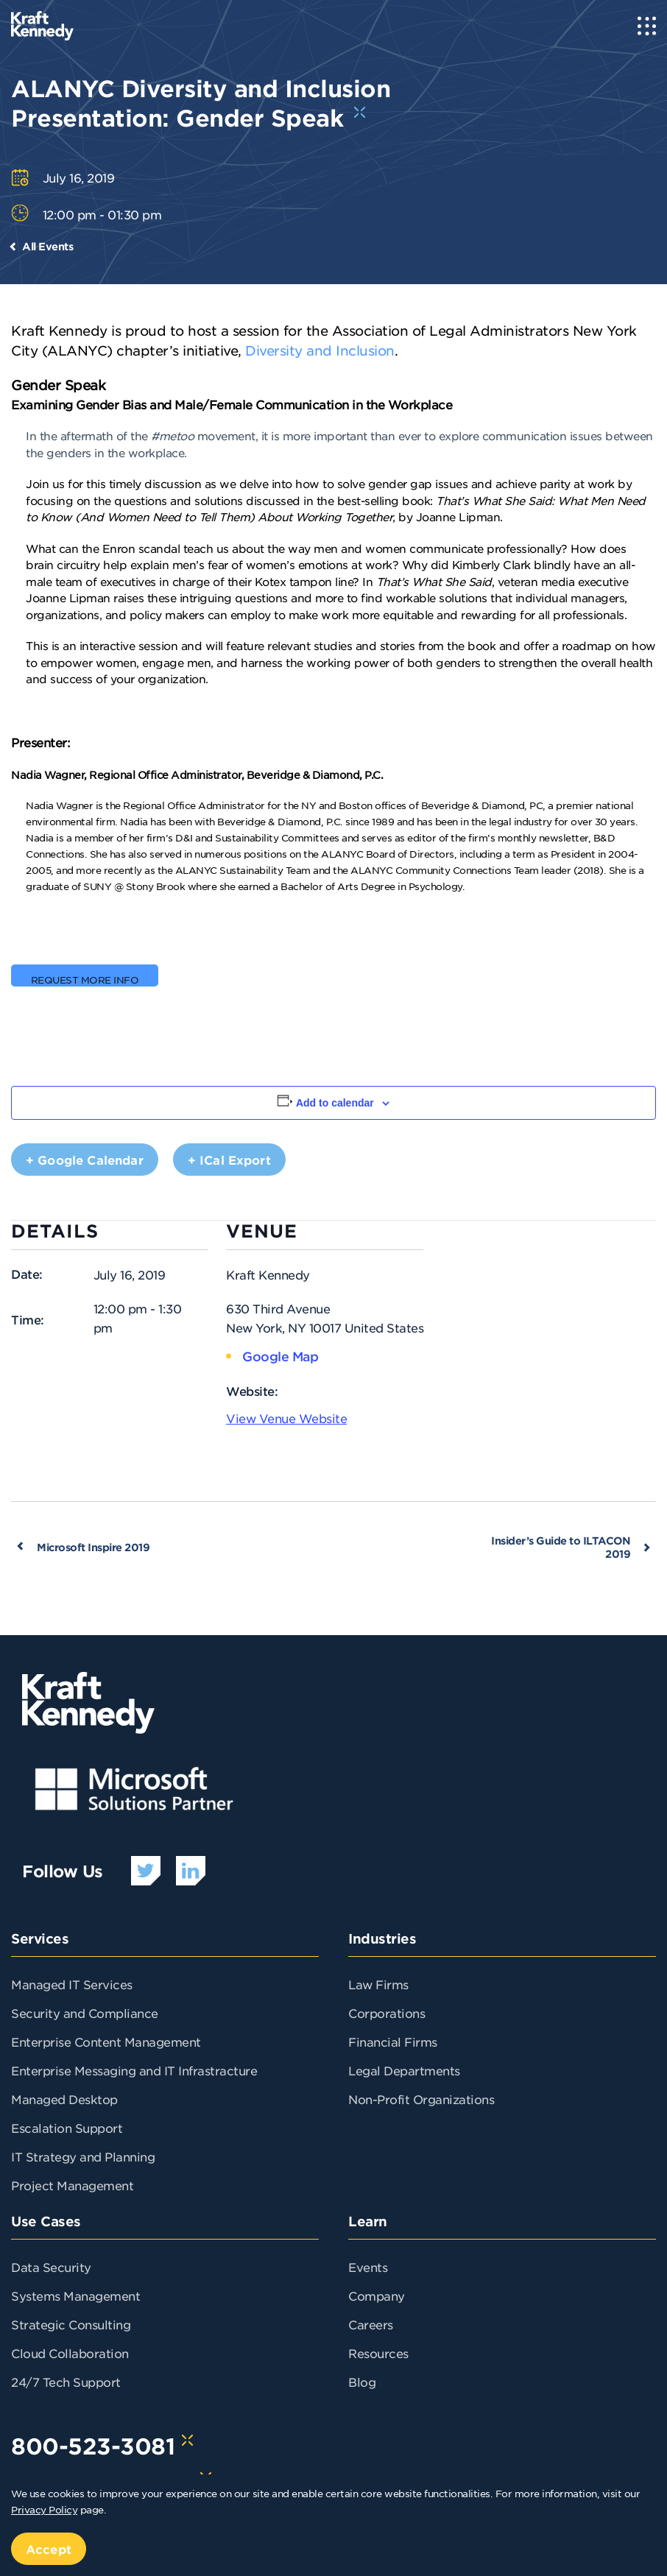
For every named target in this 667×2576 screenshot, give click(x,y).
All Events (47, 246)
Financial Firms (392, 2041)
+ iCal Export (229, 1159)
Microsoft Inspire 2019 (93, 1547)
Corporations (386, 2012)
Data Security (51, 2266)
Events (367, 2266)
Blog (361, 2381)
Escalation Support (66, 2127)
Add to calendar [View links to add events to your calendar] (335, 1103)
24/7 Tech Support (66, 2381)
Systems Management (75, 2295)
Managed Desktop (64, 2099)
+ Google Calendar (85, 1159)
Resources (378, 2353)
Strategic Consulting (70, 2324)
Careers (370, 2324)
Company (376, 2295)
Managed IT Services (72, 1984)
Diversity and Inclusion (320, 350)
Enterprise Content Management (106, 2041)
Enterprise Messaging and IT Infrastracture (134, 2070)
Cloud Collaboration (70, 2353)
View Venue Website (286, 1418)
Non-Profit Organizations (421, 2099)
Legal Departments (404, 2070)
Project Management (72, 2185)
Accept (48, 2548)
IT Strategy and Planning (83, 2156)
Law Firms (378, 1984)
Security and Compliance (84, 2012)
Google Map (280, 1356)
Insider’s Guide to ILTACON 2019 (560, 1547)
